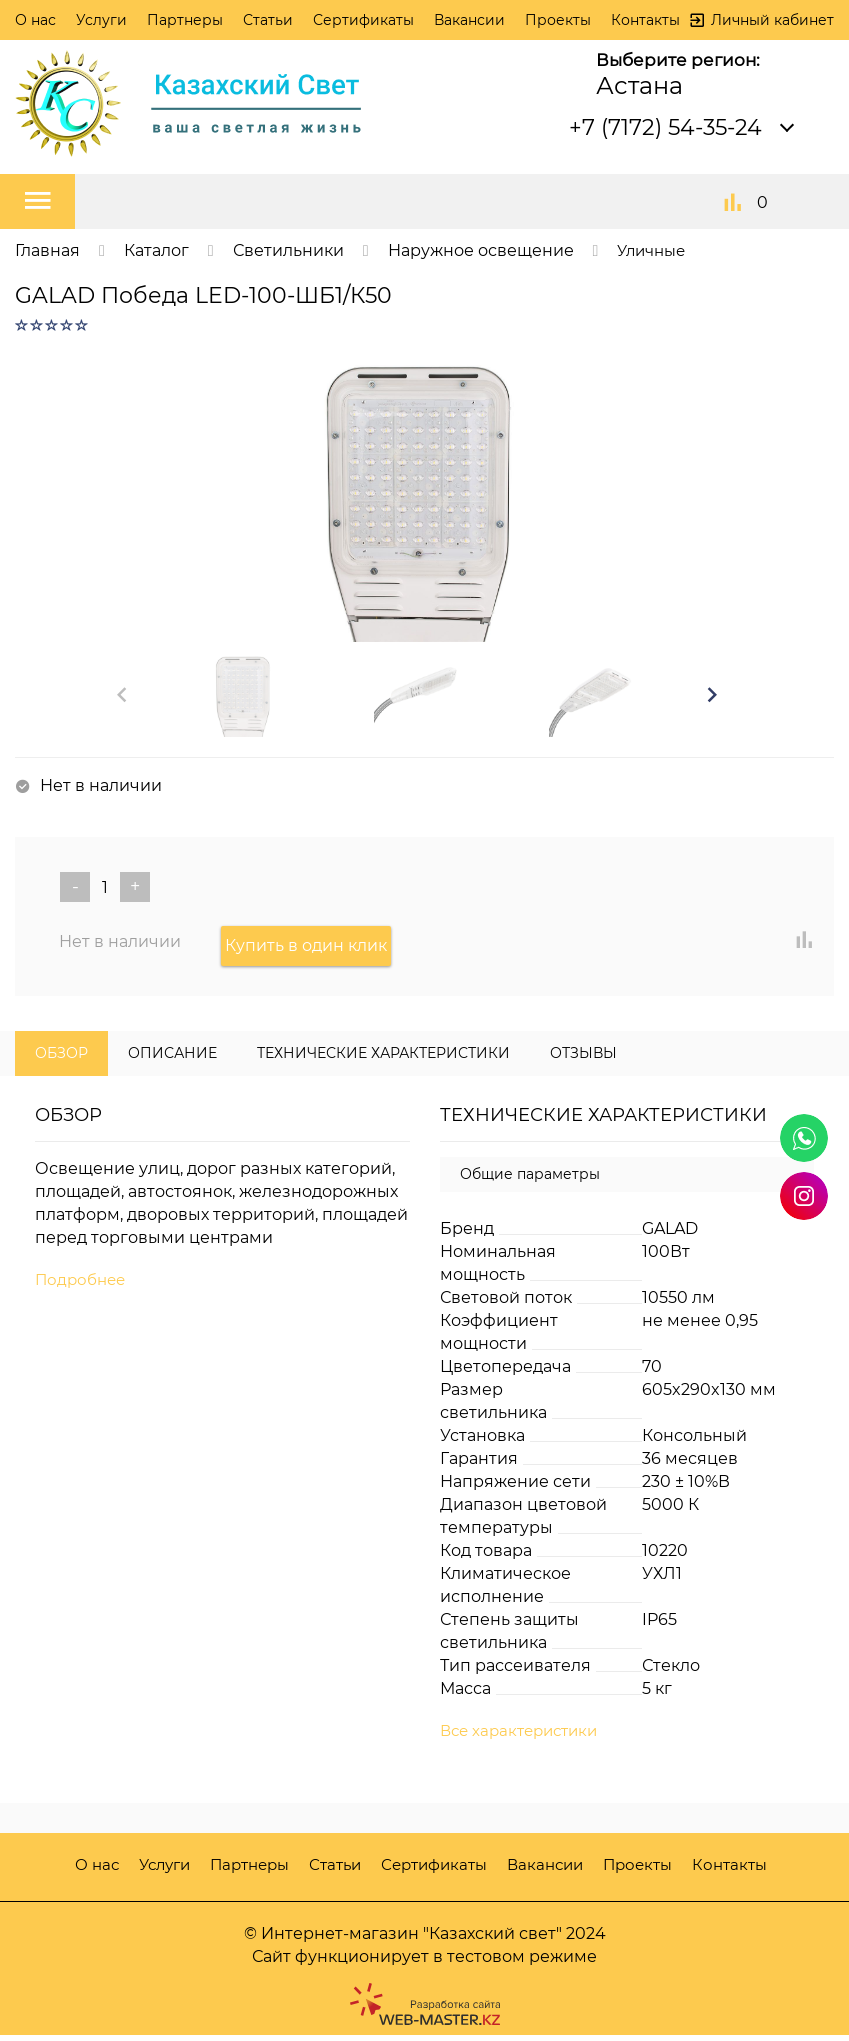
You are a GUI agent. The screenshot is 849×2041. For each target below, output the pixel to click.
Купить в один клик (310, 950)
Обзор (61, 1058)
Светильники (288, 250)
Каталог (156, 250)
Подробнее (83, 1285)
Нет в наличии (120, 950)
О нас (35, 20)
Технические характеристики (383, 1058)
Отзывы (583, 1058)
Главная (47, 250)
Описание (172, 1058)
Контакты (645, 20)
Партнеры (185, 20)
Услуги (101, 20)
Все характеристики (524, 1737)
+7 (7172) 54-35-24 (665, 127)
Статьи (268, 20)
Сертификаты (363, 20)
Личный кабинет (772, 20)
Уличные (654, 250)
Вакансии (469, 20)
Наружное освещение (481, 250)
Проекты (558, 20)
